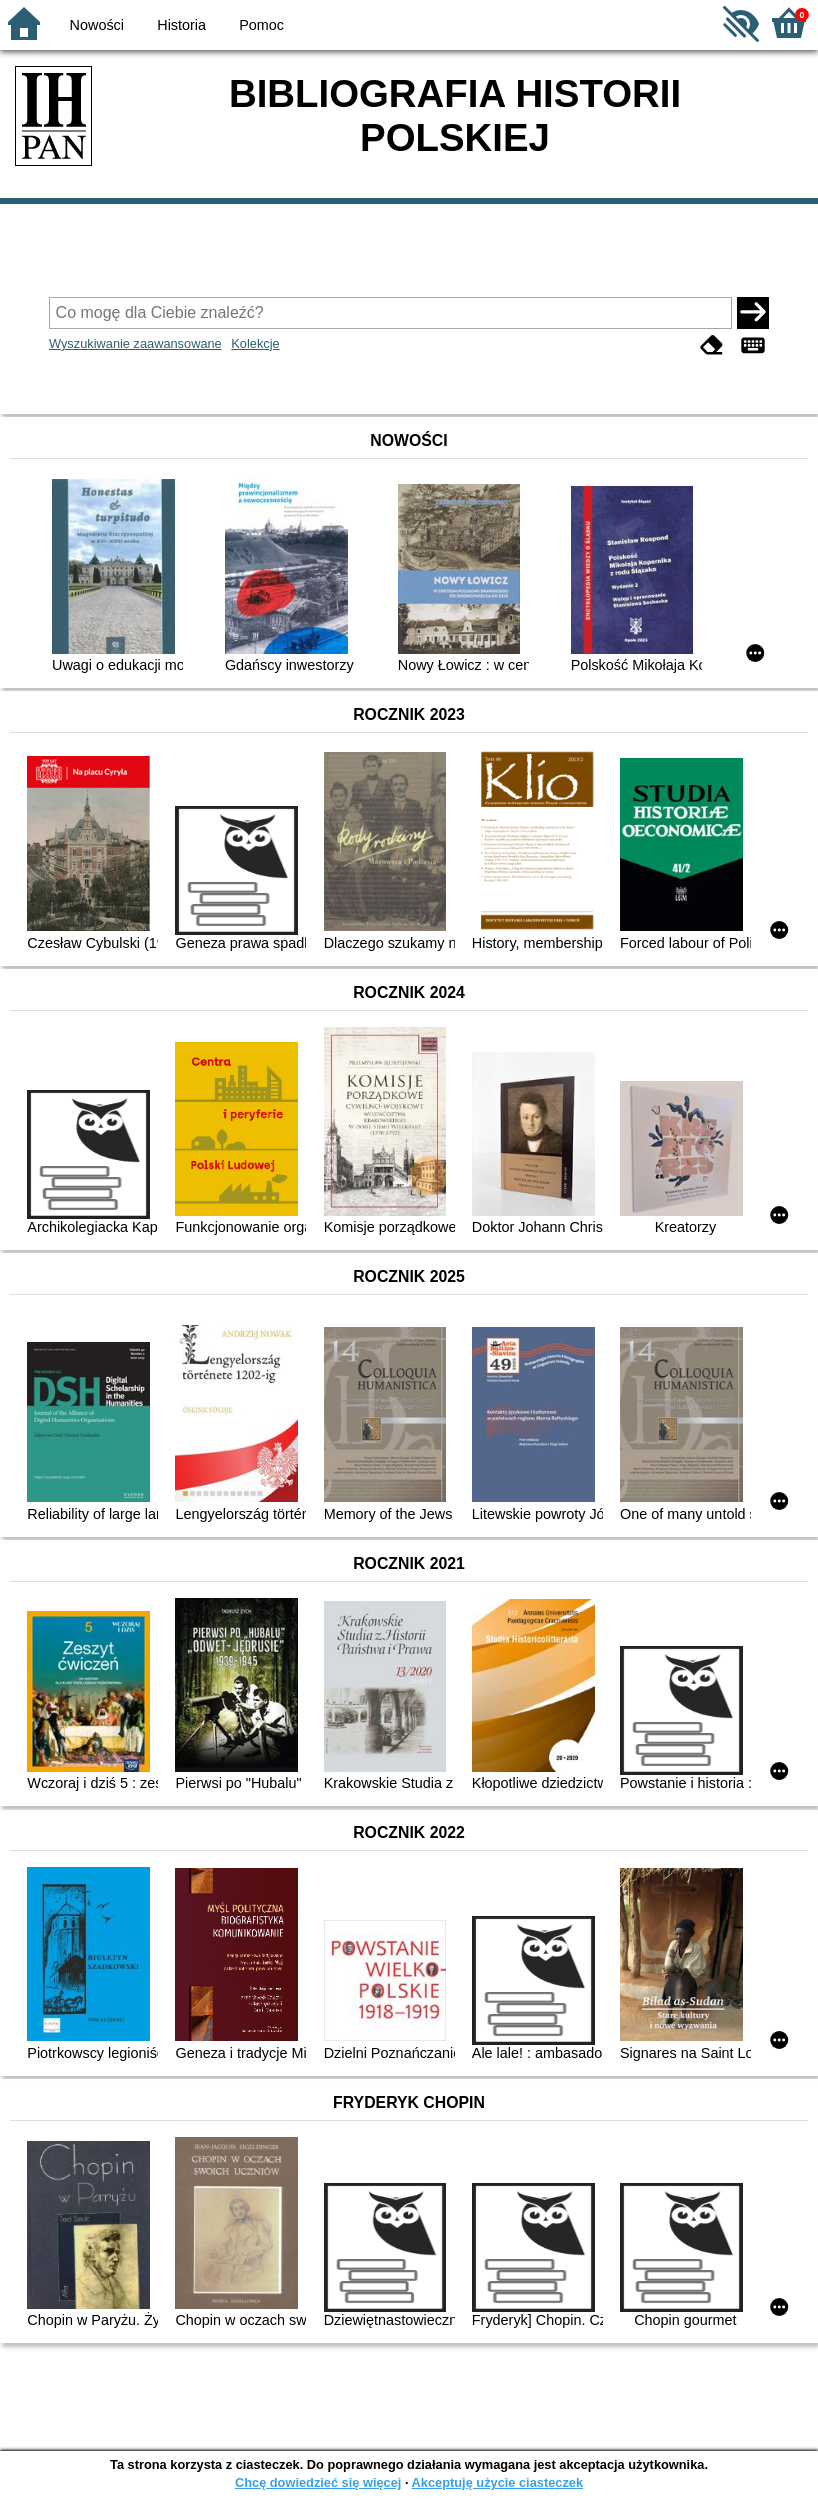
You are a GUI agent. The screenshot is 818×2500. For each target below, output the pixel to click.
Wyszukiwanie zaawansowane (135, 343)
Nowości (97, 25)
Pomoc (261, 25)
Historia (181, 25)
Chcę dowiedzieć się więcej (318, 2482)
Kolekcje (255, 343)
